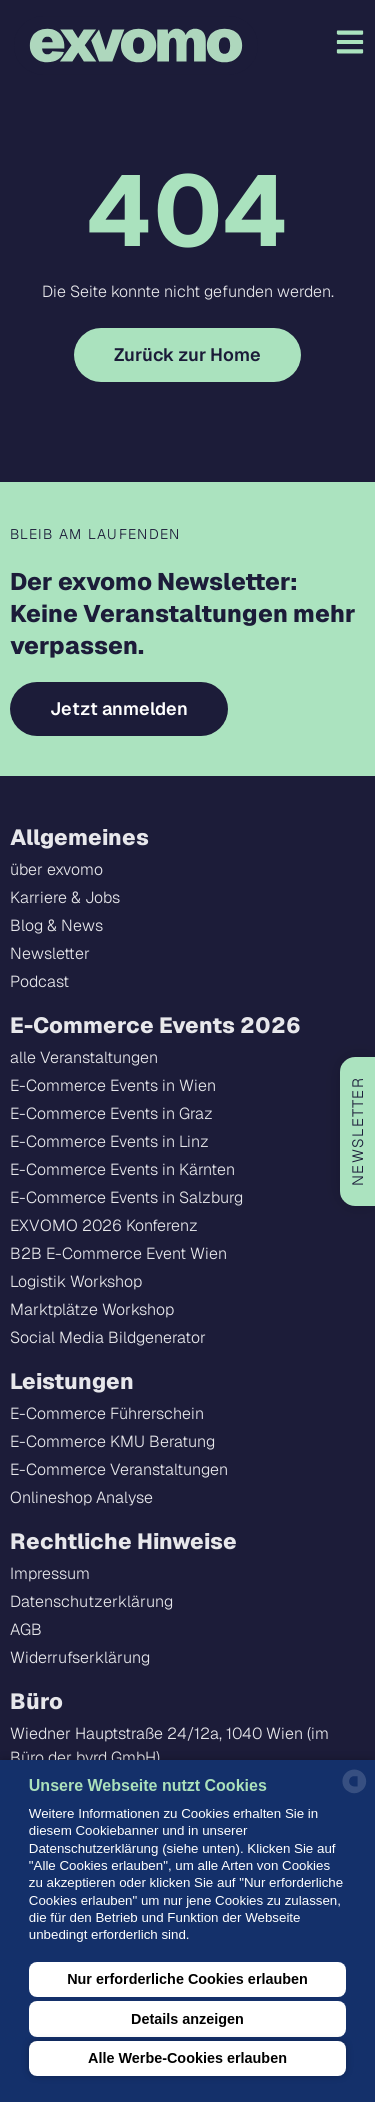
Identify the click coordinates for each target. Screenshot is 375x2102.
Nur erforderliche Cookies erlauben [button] (187, 1979)
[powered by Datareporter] (354, 1790)
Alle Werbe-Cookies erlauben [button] (187, 2058)
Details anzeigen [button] (187, 2019)
